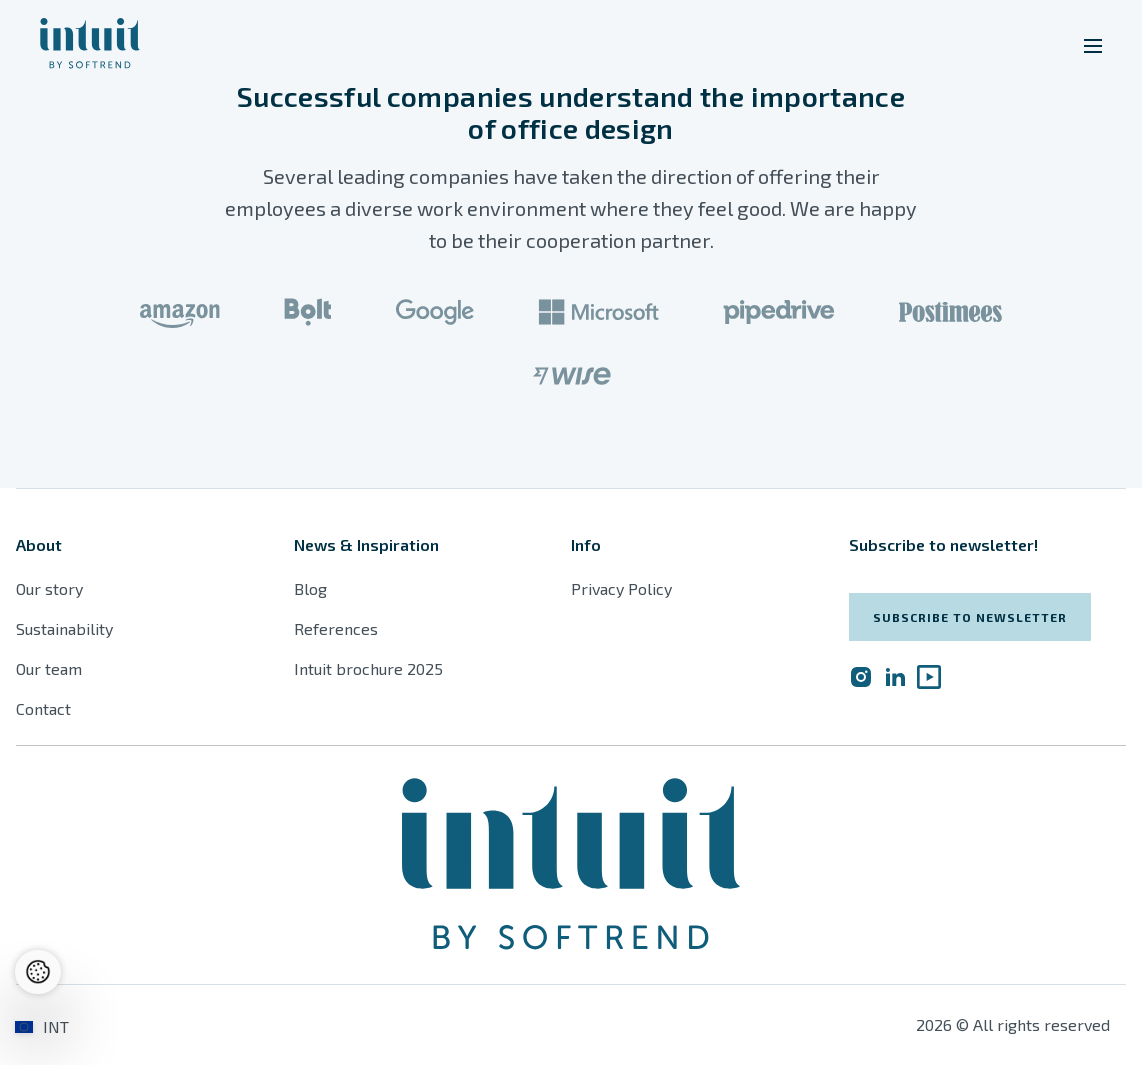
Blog (310, 588)
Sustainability (64, 628)
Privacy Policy (621, 588)
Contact (43, 708)
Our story (49, 588)
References (336, 628)
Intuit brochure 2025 (368, 668)
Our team (49, 668)
